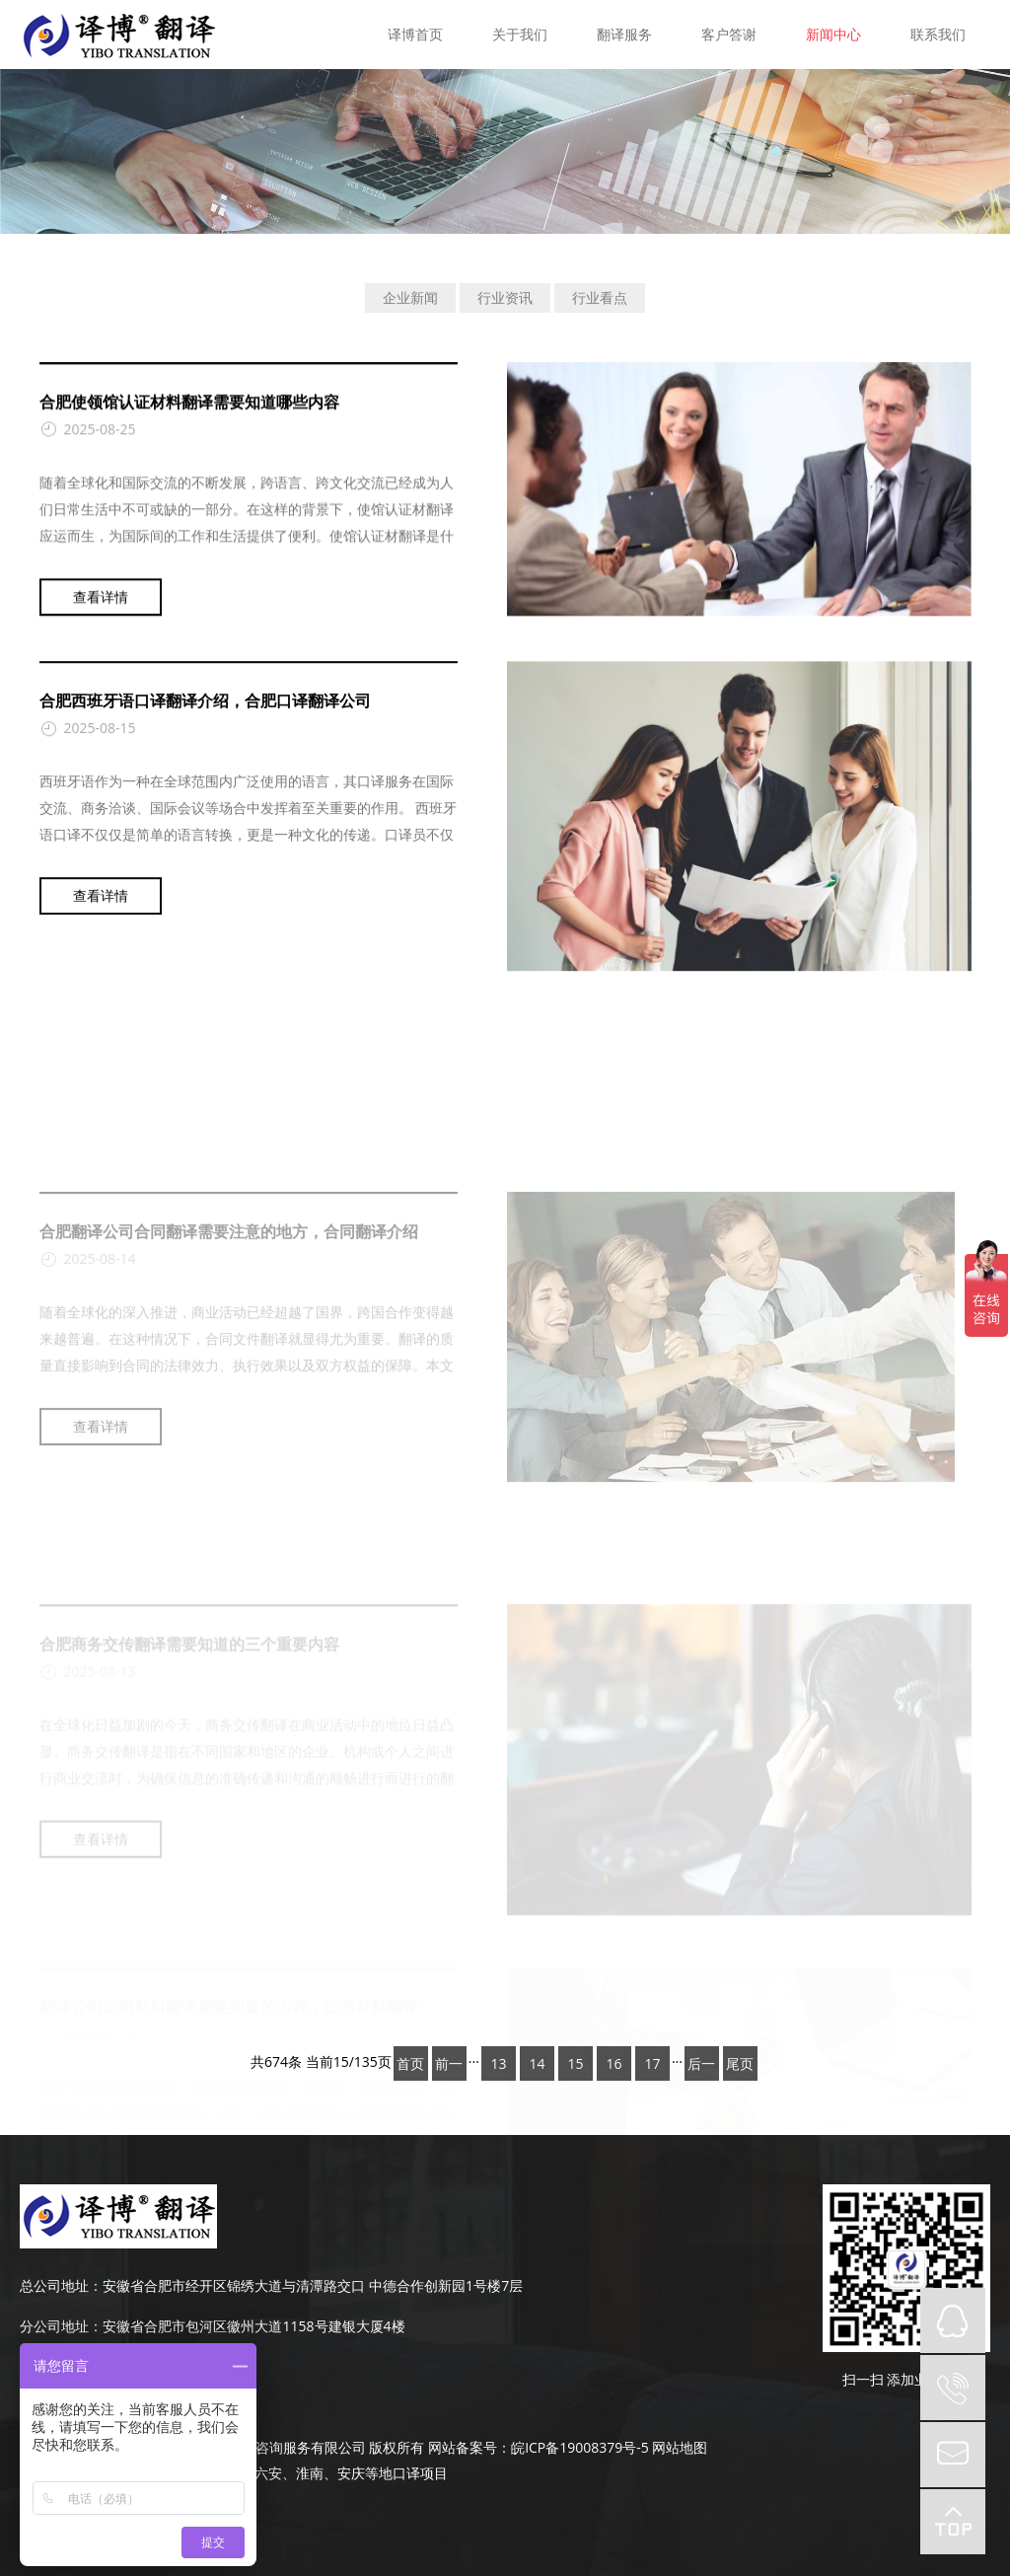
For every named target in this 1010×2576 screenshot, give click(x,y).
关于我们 (519, 34)
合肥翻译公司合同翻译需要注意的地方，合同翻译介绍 (228, 1325)
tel (952, 2387)
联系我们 (938, 34)
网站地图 (679, 2447)
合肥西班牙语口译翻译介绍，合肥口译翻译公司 (205, 717)
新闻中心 (833, 34)
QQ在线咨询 (952, 2320)
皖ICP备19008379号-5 (580, 2447)
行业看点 (599, 297)
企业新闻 (410, 297)
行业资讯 (505, 297)
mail (952, 2454)
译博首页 (415, 34)
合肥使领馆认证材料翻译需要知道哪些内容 (189, 408)
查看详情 (100, 603)
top (952, 2521)
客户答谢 (729, 34)
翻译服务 (624, 34)
